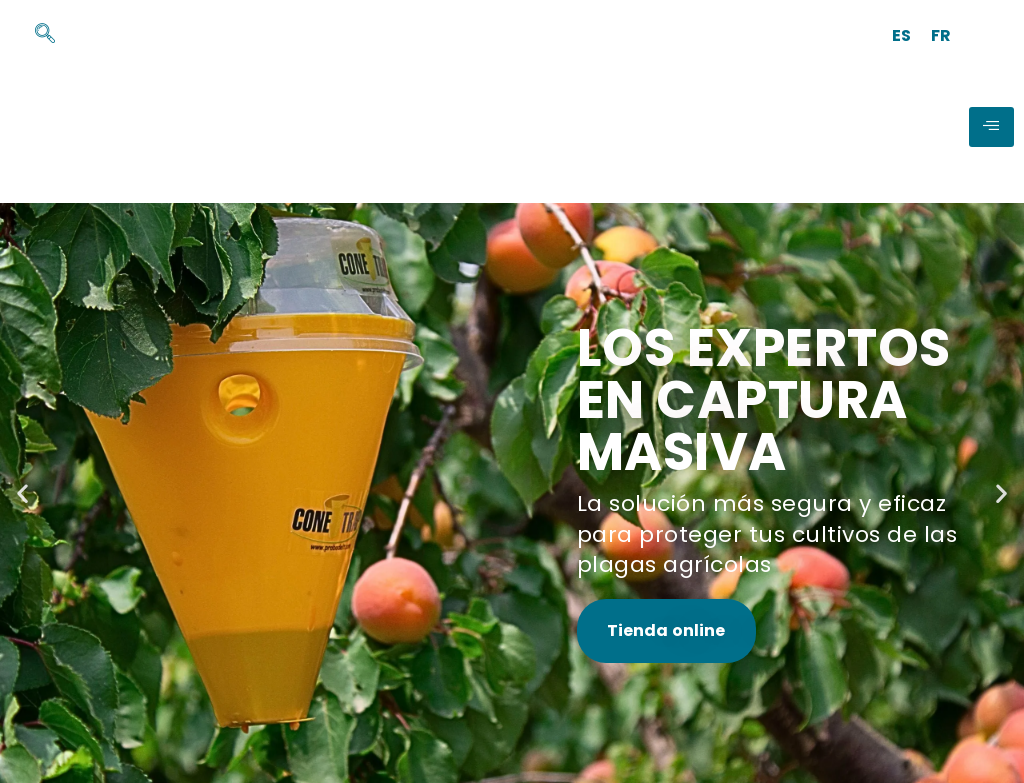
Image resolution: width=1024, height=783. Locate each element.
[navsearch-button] (35, 35)
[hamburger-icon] (991, 127)
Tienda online (666, 630)
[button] (23, 492)
